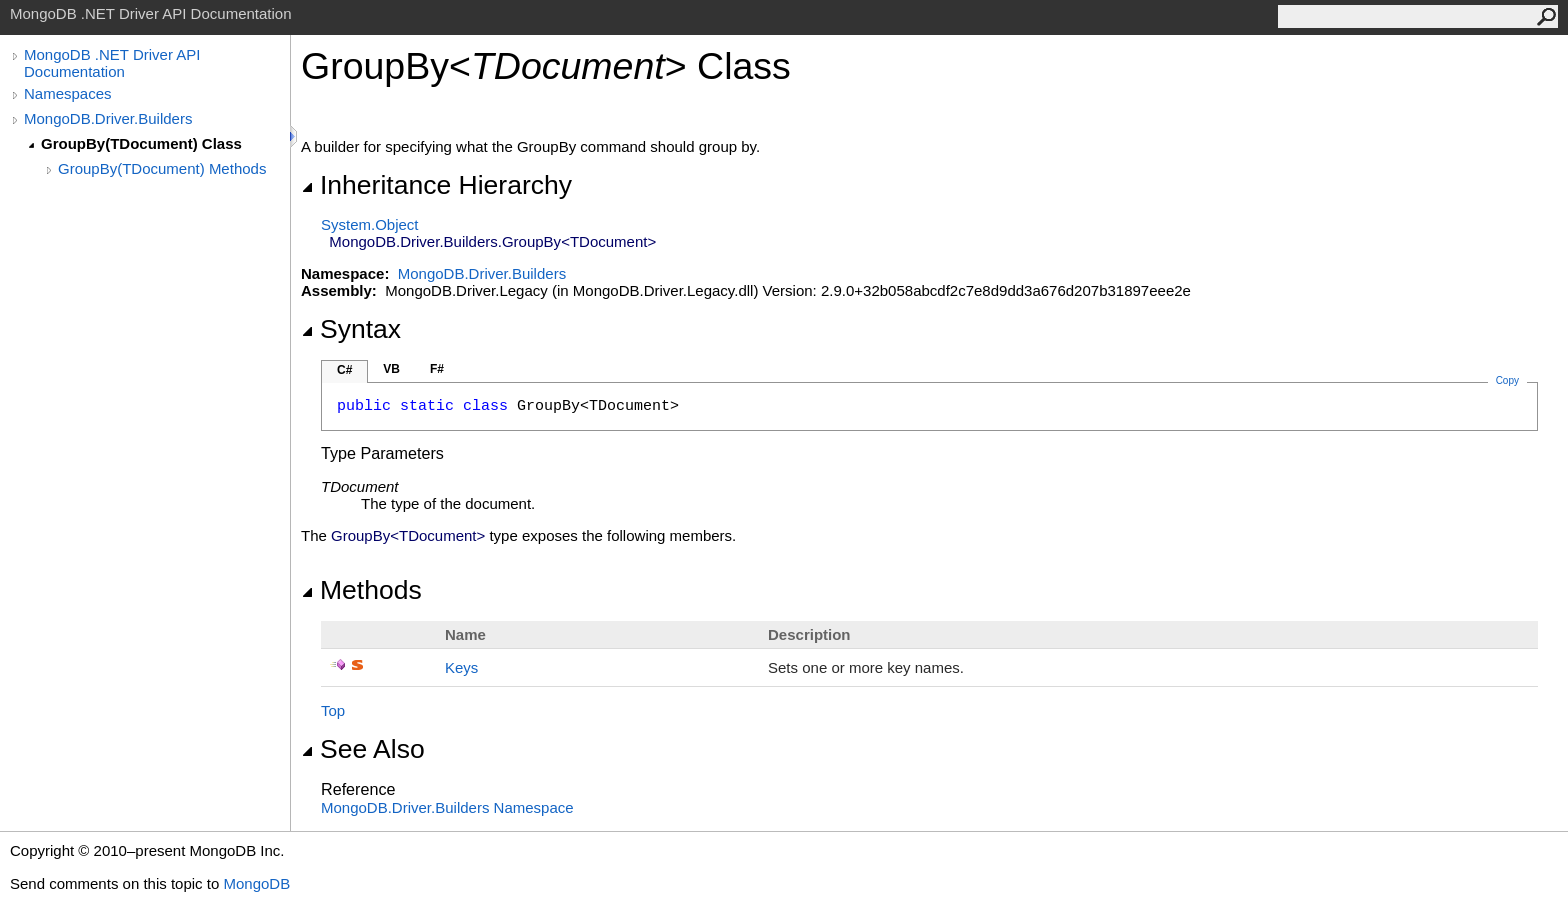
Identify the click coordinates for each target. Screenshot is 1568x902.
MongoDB (256, 883)
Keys (461, 667)
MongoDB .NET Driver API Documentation (112, 63)
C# (344, 370)
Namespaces (68, 93)
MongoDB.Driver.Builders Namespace (447, 807)
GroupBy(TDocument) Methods (162, 168)
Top (333, 710)
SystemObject (370, 224)
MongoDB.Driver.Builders (108, 118)
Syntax (351, 329)
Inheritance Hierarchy (436, 185)
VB (391, 369)
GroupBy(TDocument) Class (141, 143)
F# (437, 369)
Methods (361, 590)
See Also (363, 749)
